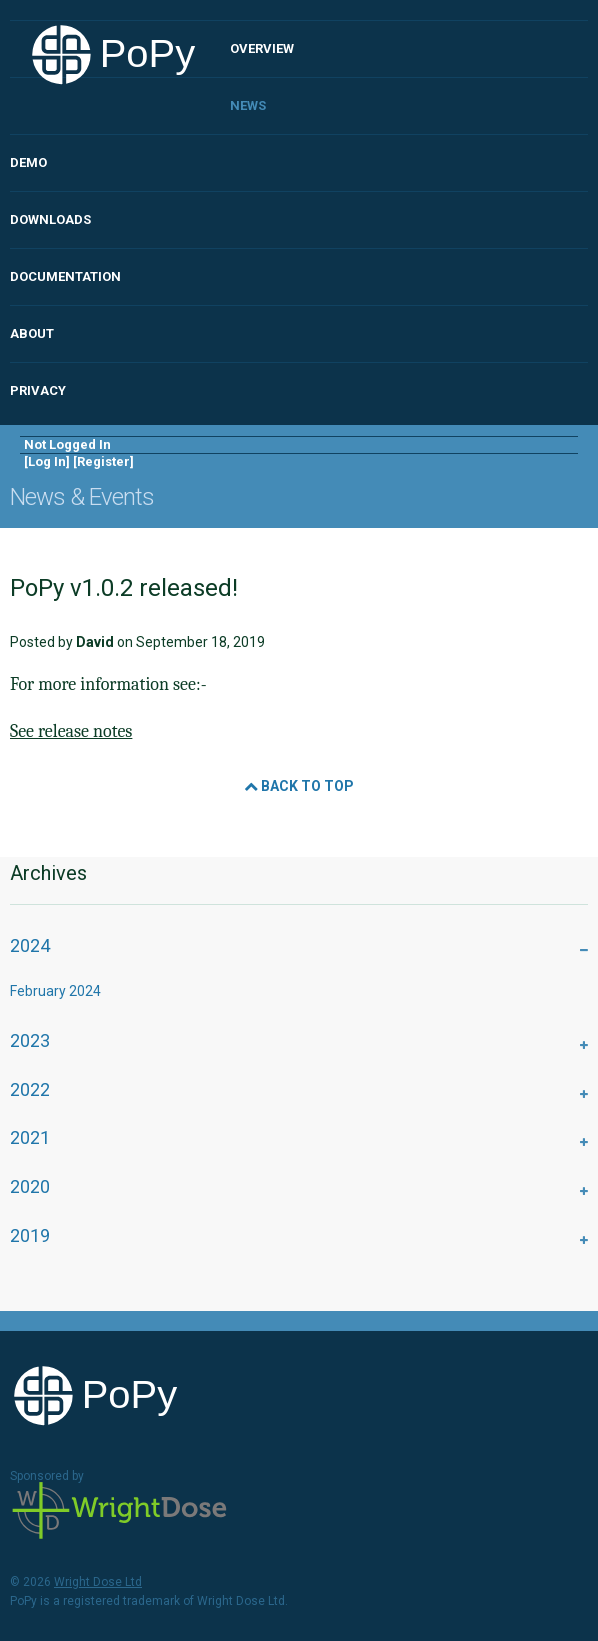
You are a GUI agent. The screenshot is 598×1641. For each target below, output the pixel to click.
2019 (30, 1235)
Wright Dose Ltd (120, 1512)
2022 (30, 1089)
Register (103, 461)
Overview (262, 48)
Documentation (65, 276)
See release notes (71, 731)
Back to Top (299, 786)
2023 (30, 1040)
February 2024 (55, 991)
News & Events (82, 497)
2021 (30, 1137)
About (32, 333)
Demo (28, 162)
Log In (47, 461)
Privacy (38, 390)
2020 (30, 1186)
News (248, 105)
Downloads (50, 219)
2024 (30, 945)
